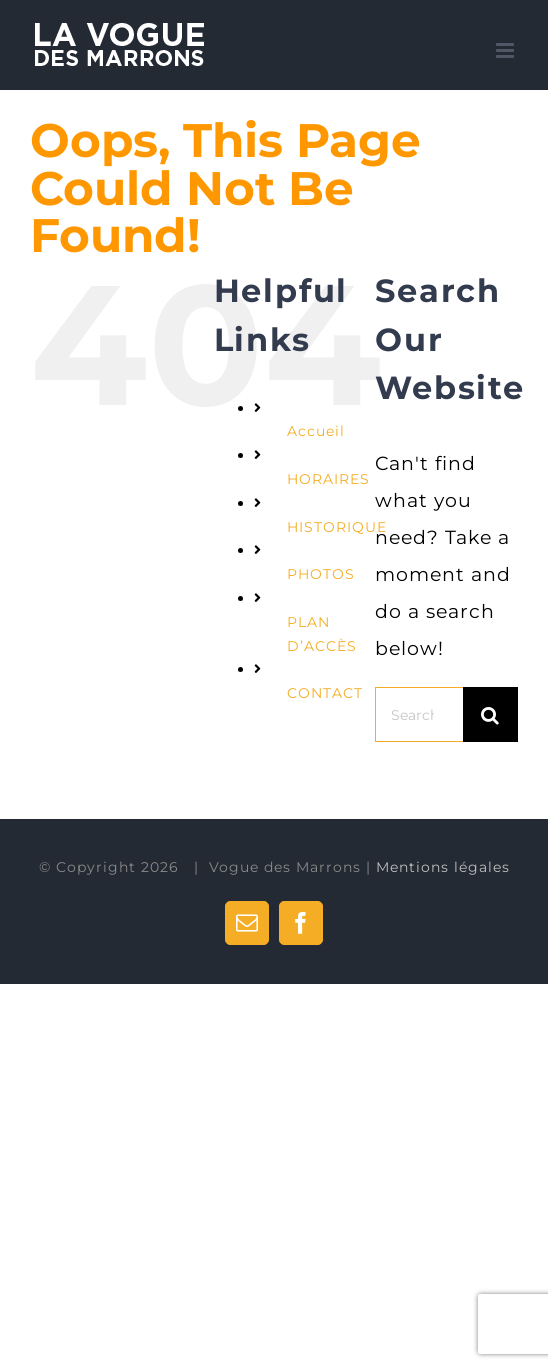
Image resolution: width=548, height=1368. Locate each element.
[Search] (490, 714)
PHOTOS (321, 574)
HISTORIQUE (337, 527)
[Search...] (419, 714)
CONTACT (325, 693)
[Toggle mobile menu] (507, 50)
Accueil (316, 431)
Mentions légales (443, 867)
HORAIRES (328, 479)
